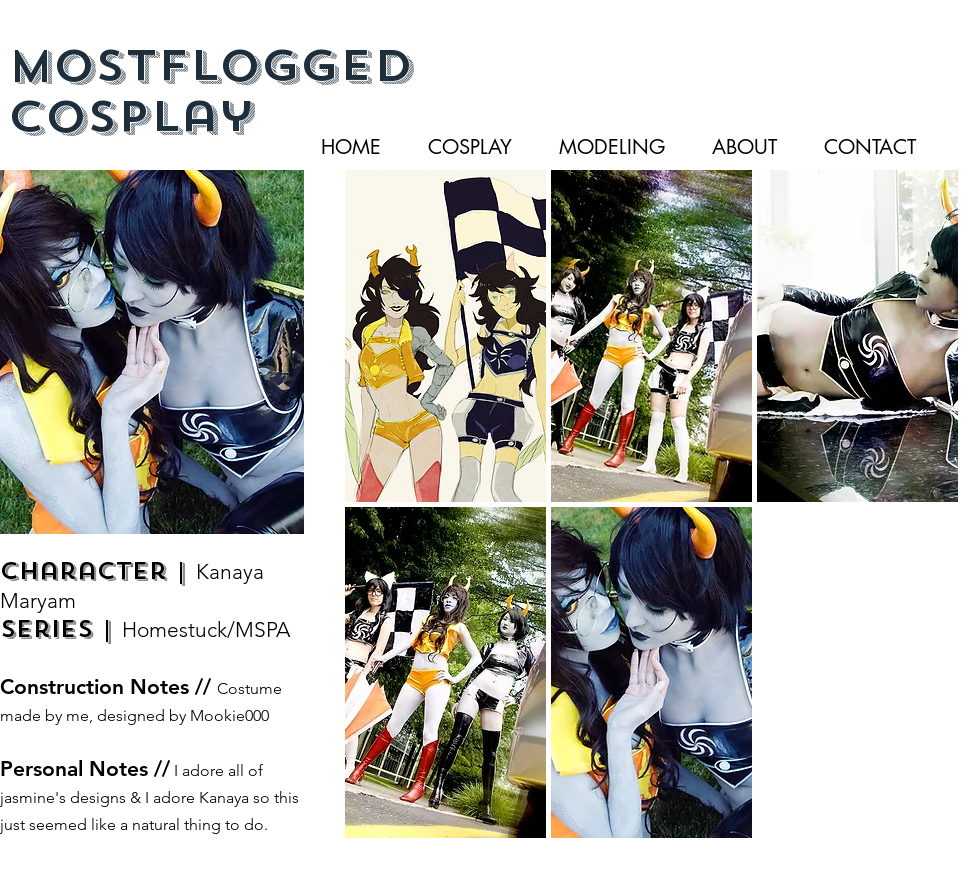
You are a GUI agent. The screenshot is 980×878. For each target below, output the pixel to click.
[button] (445, 336)
